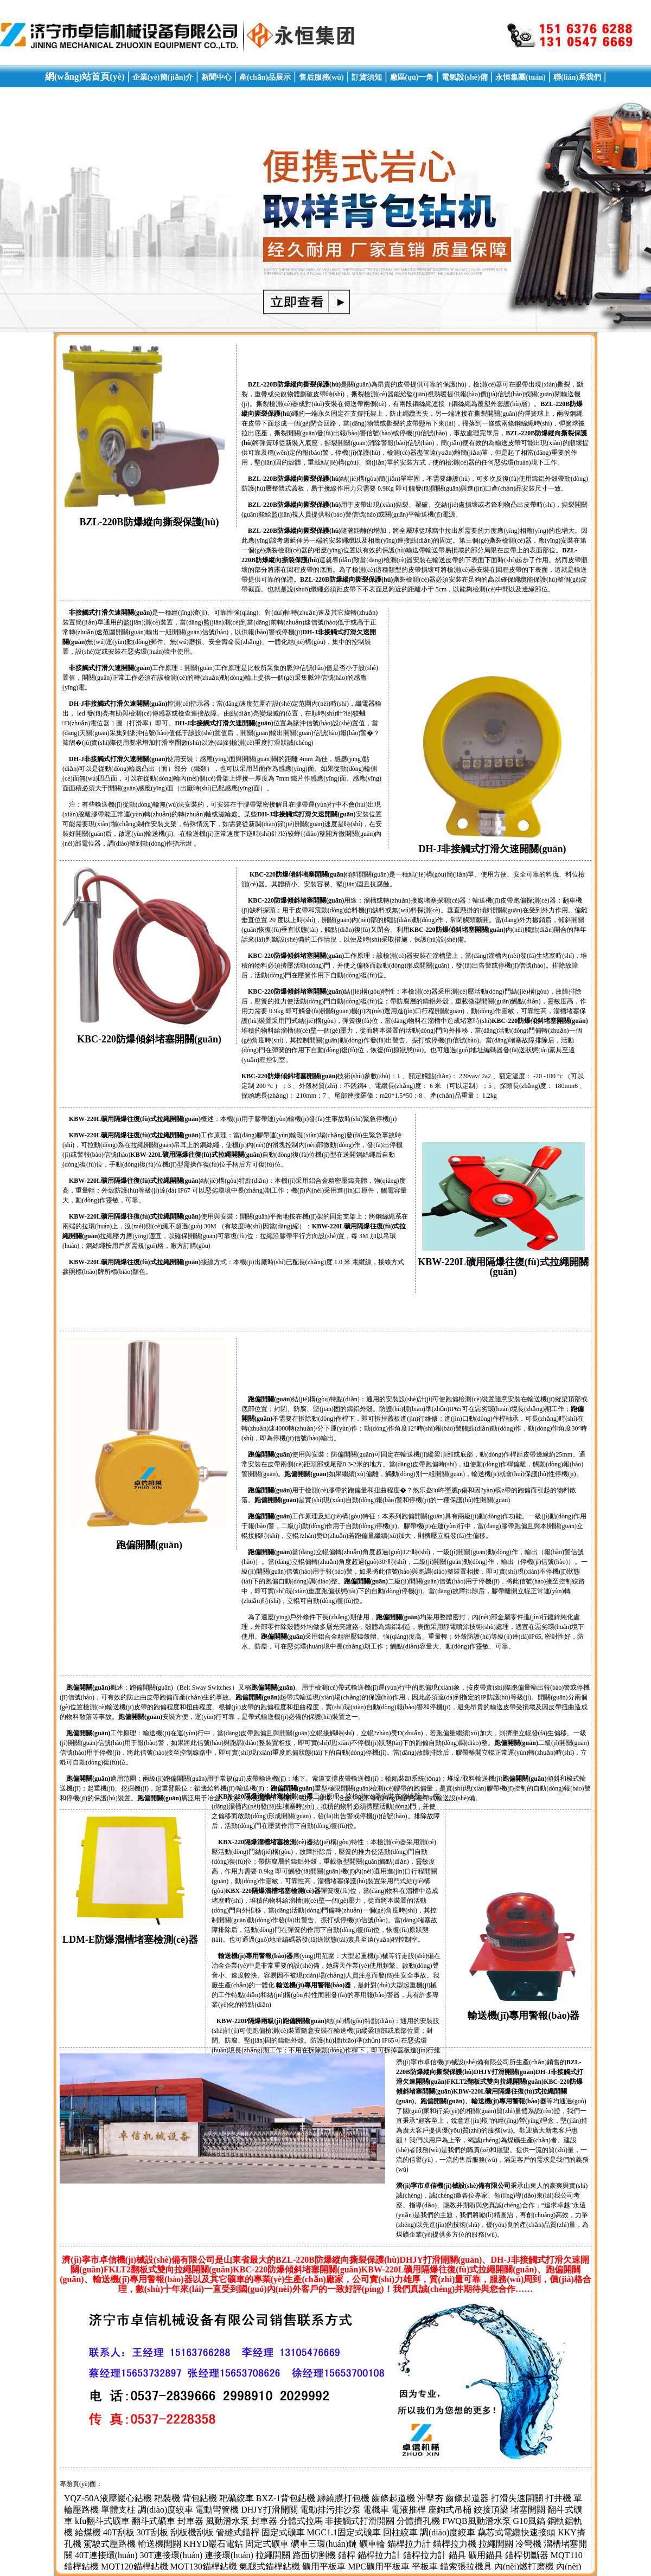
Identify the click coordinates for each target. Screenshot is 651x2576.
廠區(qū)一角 (412, 77)
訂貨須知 (367, 77)
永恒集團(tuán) (520, 77)
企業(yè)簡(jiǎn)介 (162, 77)
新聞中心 (216, 77)
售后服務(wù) (321, 77)
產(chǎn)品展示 (265, 77)
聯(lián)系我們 (577, 77)
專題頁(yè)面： (81, 2484)
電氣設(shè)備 (465, 77)
